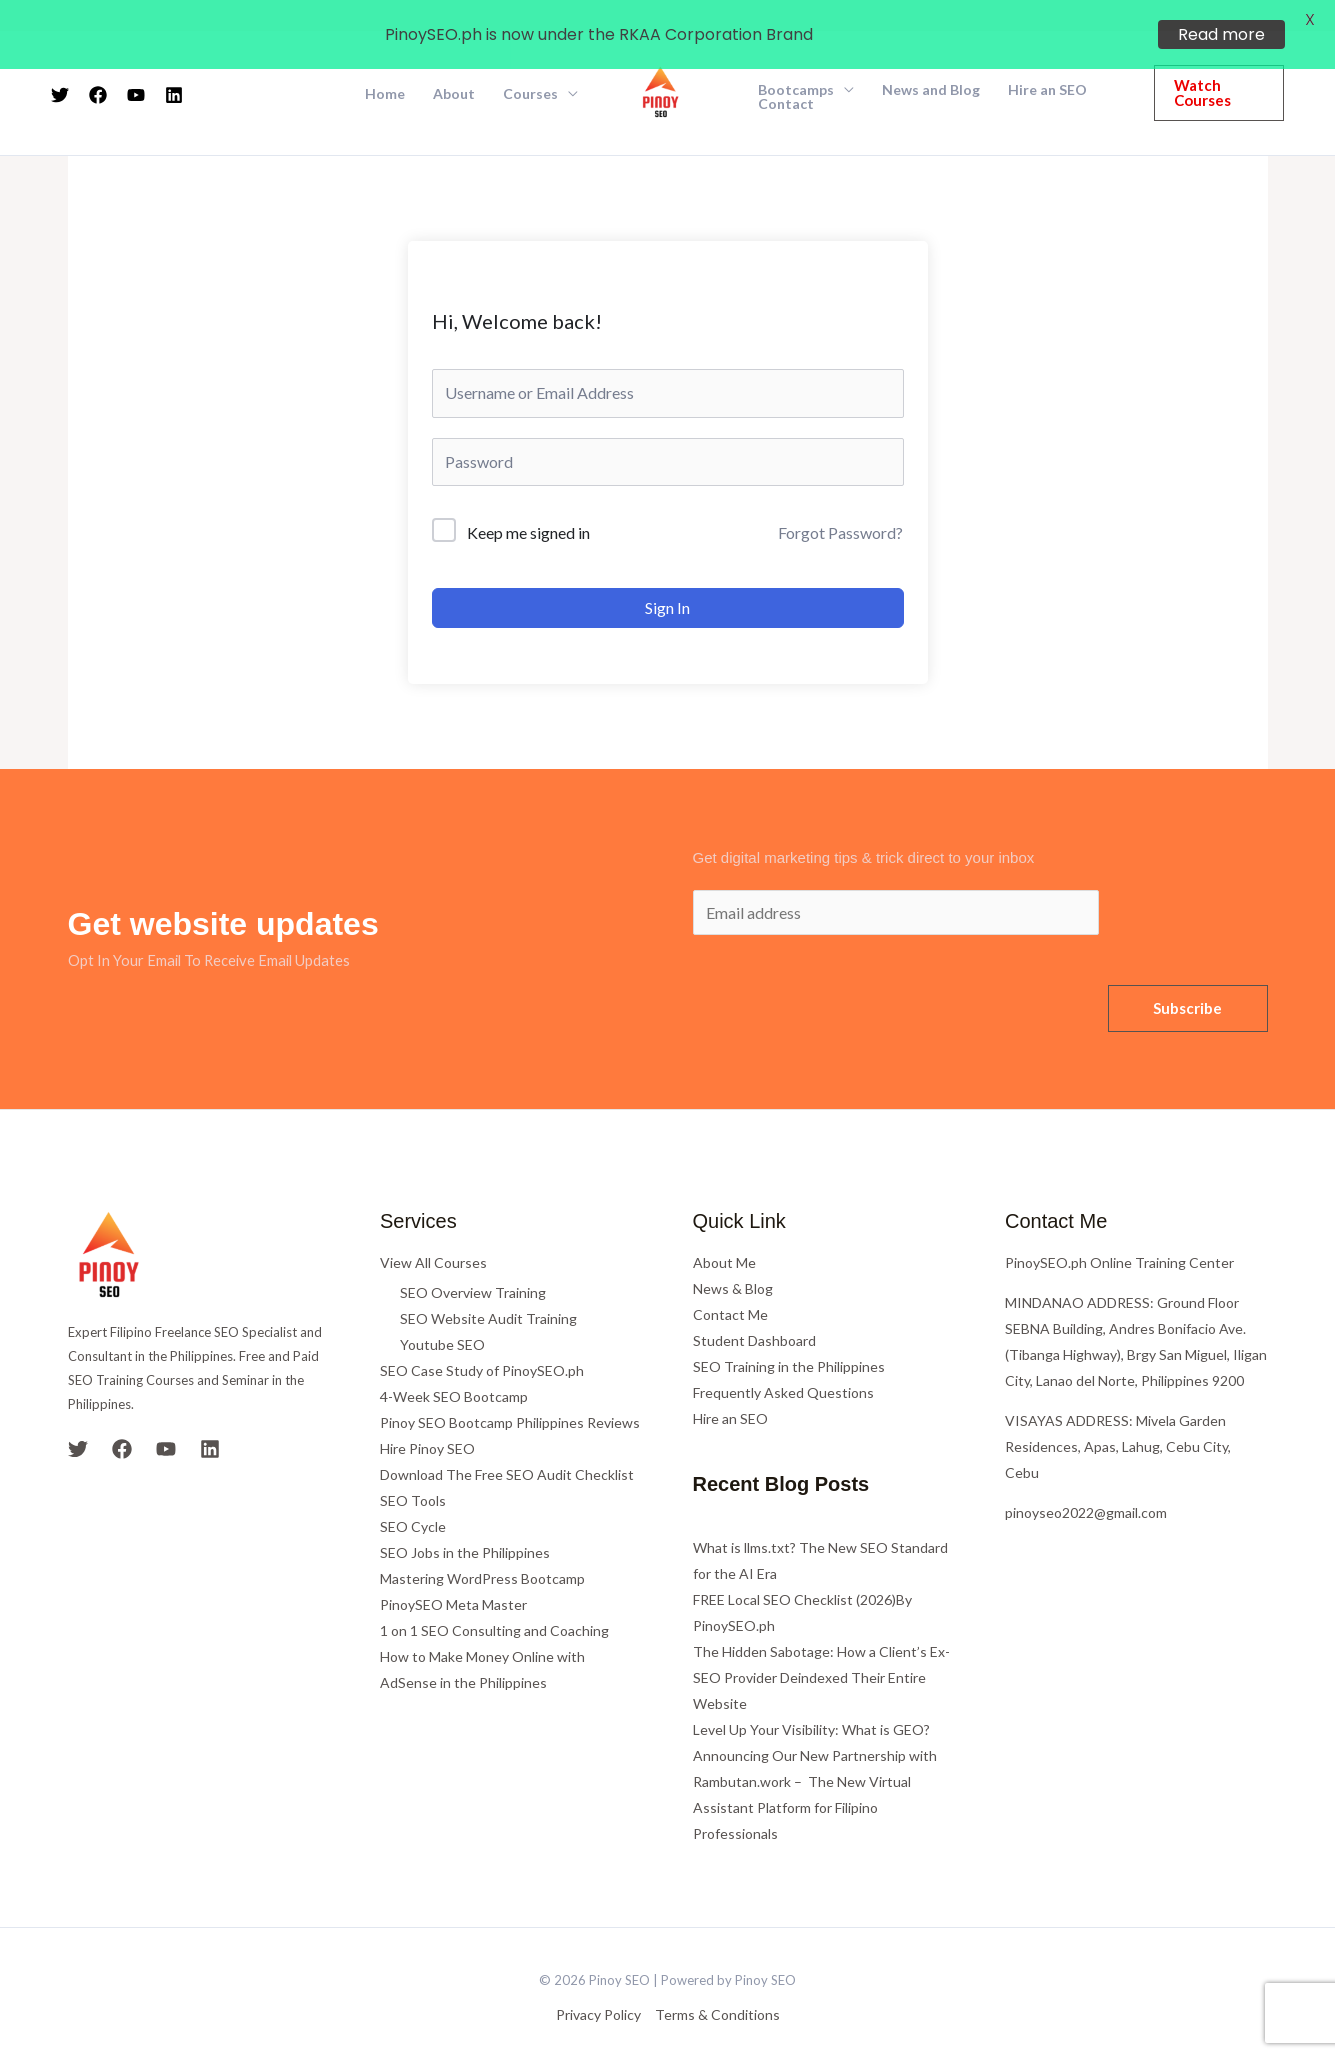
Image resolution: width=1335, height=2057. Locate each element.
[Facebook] (122, 1419)
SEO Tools (413, 1470)
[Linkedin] (210, 1419)
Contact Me (730, 1284)
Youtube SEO (442, 1314)
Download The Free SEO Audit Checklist (507, 1444)
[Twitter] (78, 1419)
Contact (786, 74)
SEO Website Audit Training (488, 1288)
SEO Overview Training (473, 1262)
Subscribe (1187, 978)
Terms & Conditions (717, 1984)
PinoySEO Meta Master (453, 1574)
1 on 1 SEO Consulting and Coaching (494, 1600)
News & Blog (733, 1258)
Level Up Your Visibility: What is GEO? (811, 1699)
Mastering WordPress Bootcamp (482, 1548)
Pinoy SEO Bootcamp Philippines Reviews (510, 1392)
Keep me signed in (528, 502)
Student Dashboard (754, 1310)
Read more (1221, 34)
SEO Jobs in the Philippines (465, 1522)
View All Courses (433, 1232)
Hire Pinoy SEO (427, 1418)
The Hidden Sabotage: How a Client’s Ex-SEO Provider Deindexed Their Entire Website (821, 1647)
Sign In (667, 577)
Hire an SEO (730, 1388)
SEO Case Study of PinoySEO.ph (482, 1340)
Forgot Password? (840, 502)
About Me (724, 1232)
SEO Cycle (413, 1496)
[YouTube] (166, 1419)
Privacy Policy (598, 1984)
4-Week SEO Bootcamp (454, 1366)
